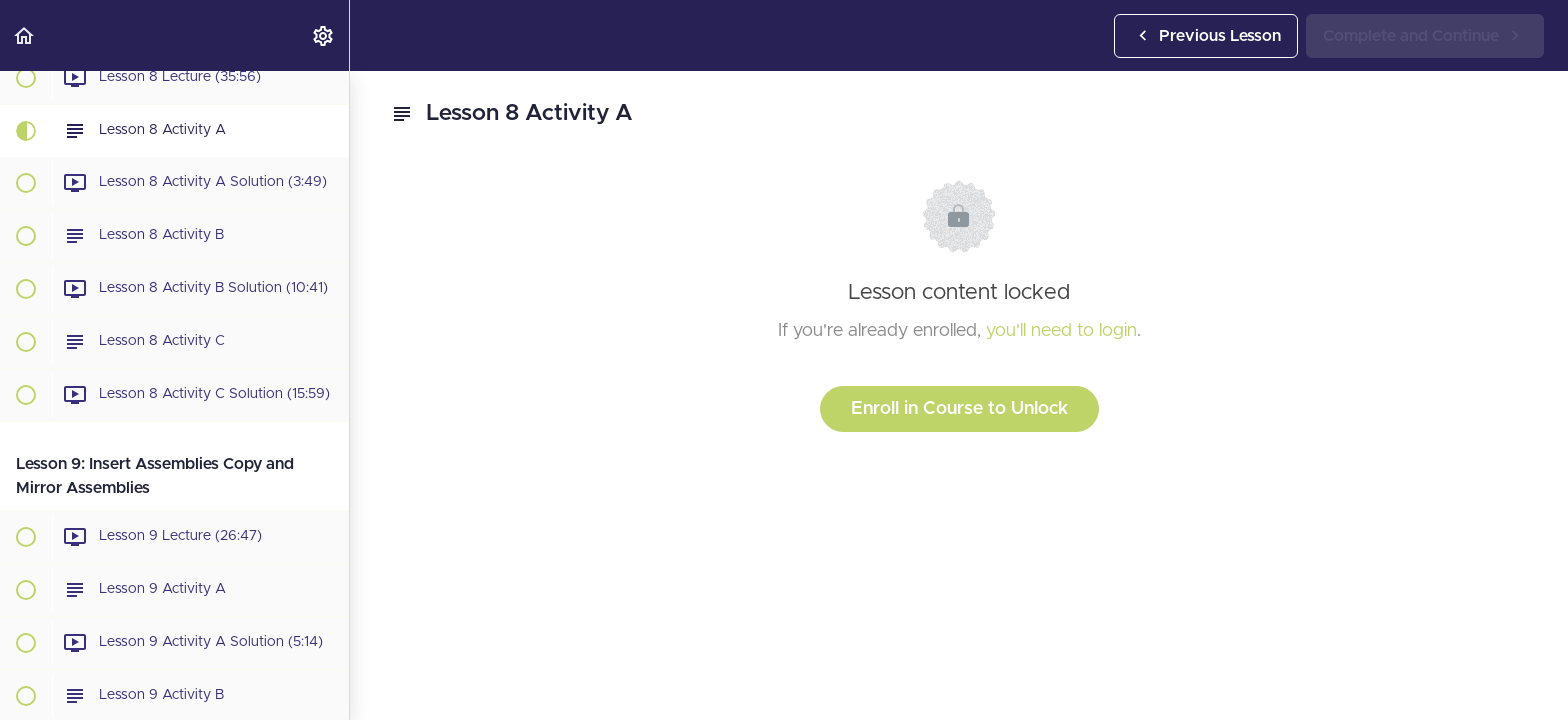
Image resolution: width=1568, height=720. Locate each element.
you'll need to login (1061, 331)
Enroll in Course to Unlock (959, 409)
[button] (25, 35)
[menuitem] (324, 35)
